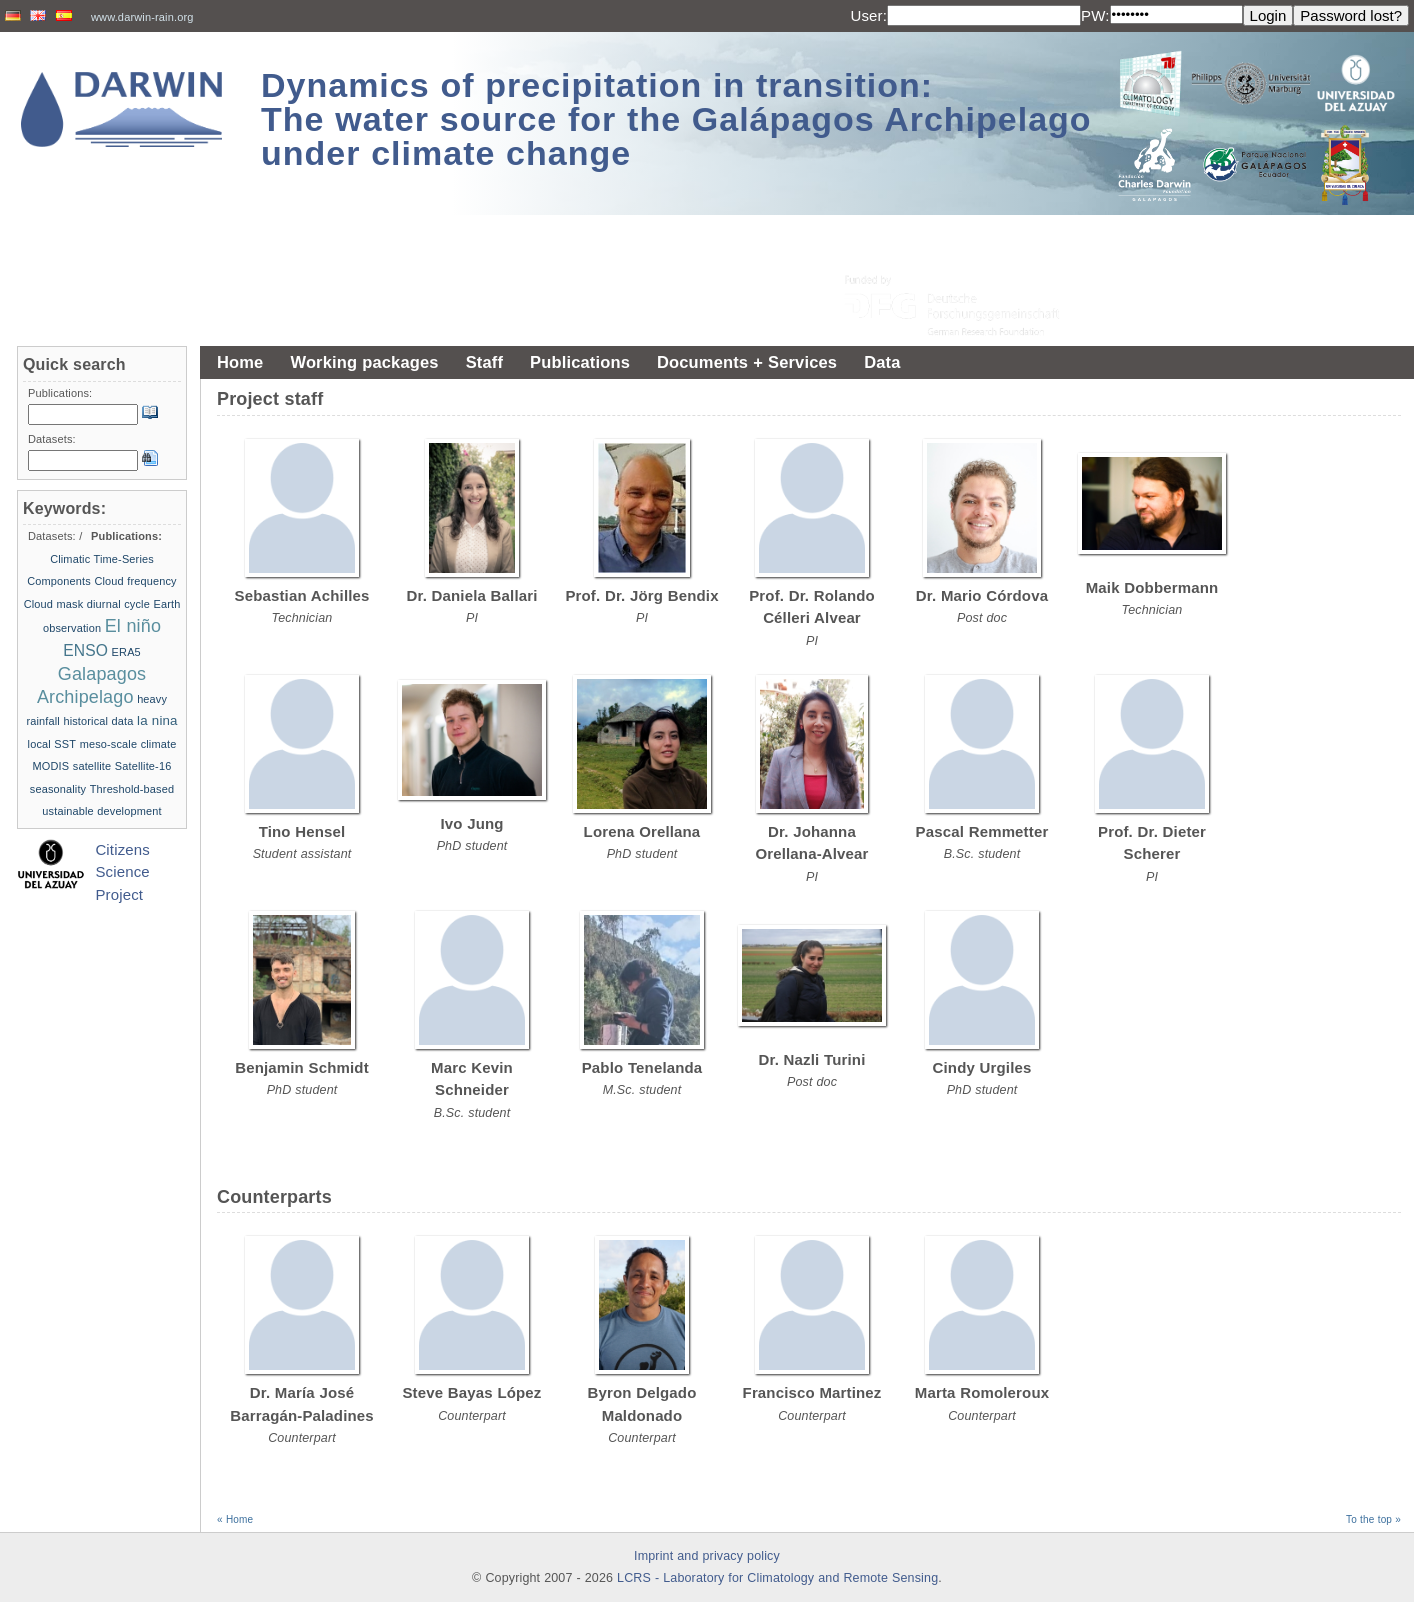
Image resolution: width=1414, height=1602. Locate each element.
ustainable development (101, 811)
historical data (98, 721)
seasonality (58, 789)
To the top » (1373, 1519)
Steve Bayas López (471, 1392)
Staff (484, 362)
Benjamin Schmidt (302, 1067)
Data (882, 362)
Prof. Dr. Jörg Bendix (641, 595)
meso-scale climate (128, 744)
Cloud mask (54, 604)
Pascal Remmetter (982, 831)
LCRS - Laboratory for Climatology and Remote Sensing (777, 1578)
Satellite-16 (143, 766)
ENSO (85, 650)
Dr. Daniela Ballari (471, 595)
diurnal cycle (118, 604)
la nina (157, 720)
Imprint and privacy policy (707, 1556)
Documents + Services (747, 362)
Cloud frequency (135, 581)
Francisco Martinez (812, 1392)
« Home (235, 1519)
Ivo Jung (471, 823)
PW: (1095, 15)
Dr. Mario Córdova (982, 595)
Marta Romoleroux (982, 1392)
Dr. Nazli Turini (812, 1059)
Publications (580, 362)
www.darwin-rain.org (142, 17)
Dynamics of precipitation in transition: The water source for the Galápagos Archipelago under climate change (676, 119)
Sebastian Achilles (302, 595)
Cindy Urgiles (982, 1067)
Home (240, 362)
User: (868, 15)
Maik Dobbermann (1152, 587)
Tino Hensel (302, 831)
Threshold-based (132, 789)
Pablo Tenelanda (642, 1067)
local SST (52, 744)
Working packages (364, 362)
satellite (92, 766)
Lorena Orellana (642, 831)
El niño (133, 626)
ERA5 (126, 652)
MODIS (51, 766)
